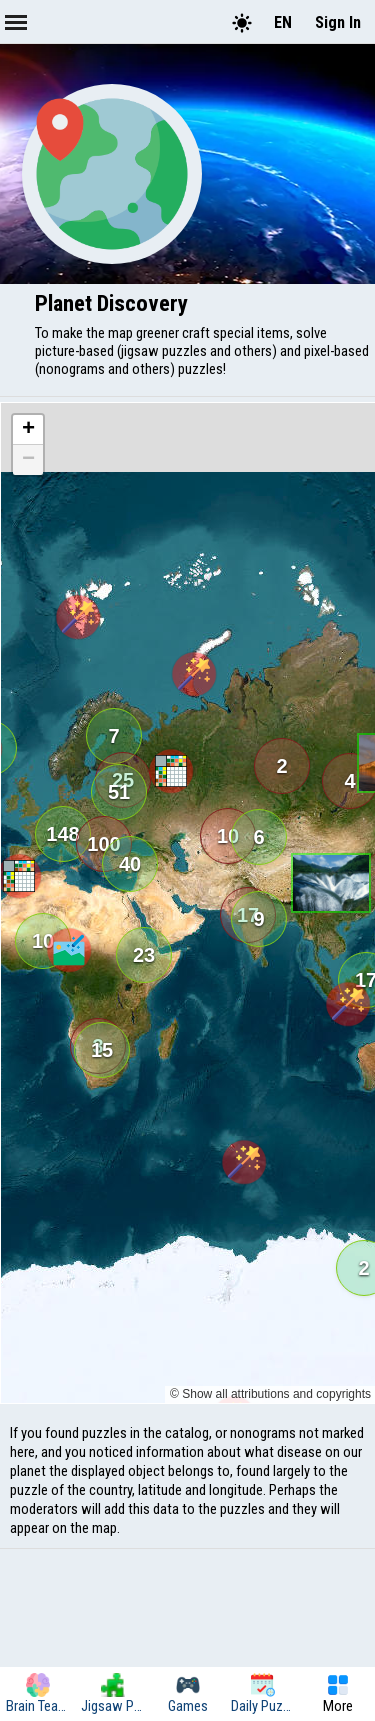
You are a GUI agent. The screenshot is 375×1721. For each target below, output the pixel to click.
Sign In (338, 22)
